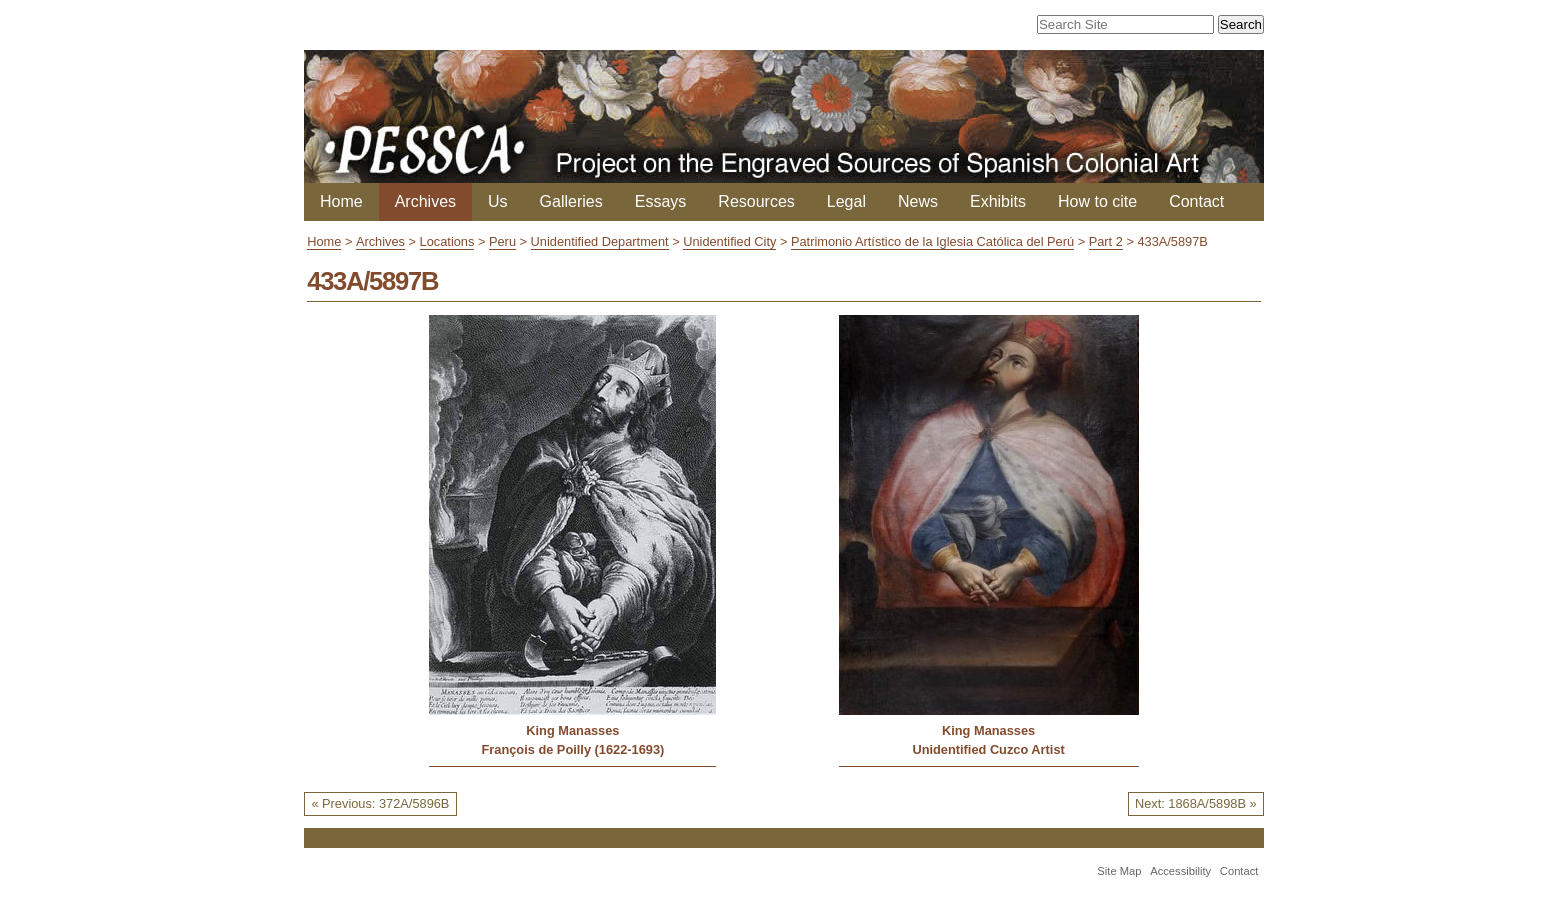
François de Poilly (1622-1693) (572, 749)
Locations (447, 241)
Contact (1196, 201)
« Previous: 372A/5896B (380, 803)
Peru (502, 241)
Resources (756, 201)
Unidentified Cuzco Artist (988, 749)
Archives (425, 201)
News (918, 201)
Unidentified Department (600, 241)
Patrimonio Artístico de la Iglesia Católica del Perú (932, 241)
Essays (661, 201)
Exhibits (998, 201)
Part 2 (1106, 241)
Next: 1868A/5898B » (1196, 803)
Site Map (1119, 871)
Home (341, 201)
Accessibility (1180, 871)
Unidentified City (729, 241)
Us (498, 201)
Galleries (571, 201)
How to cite (1097, 201)
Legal (846, 201)
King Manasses (572, 730)
